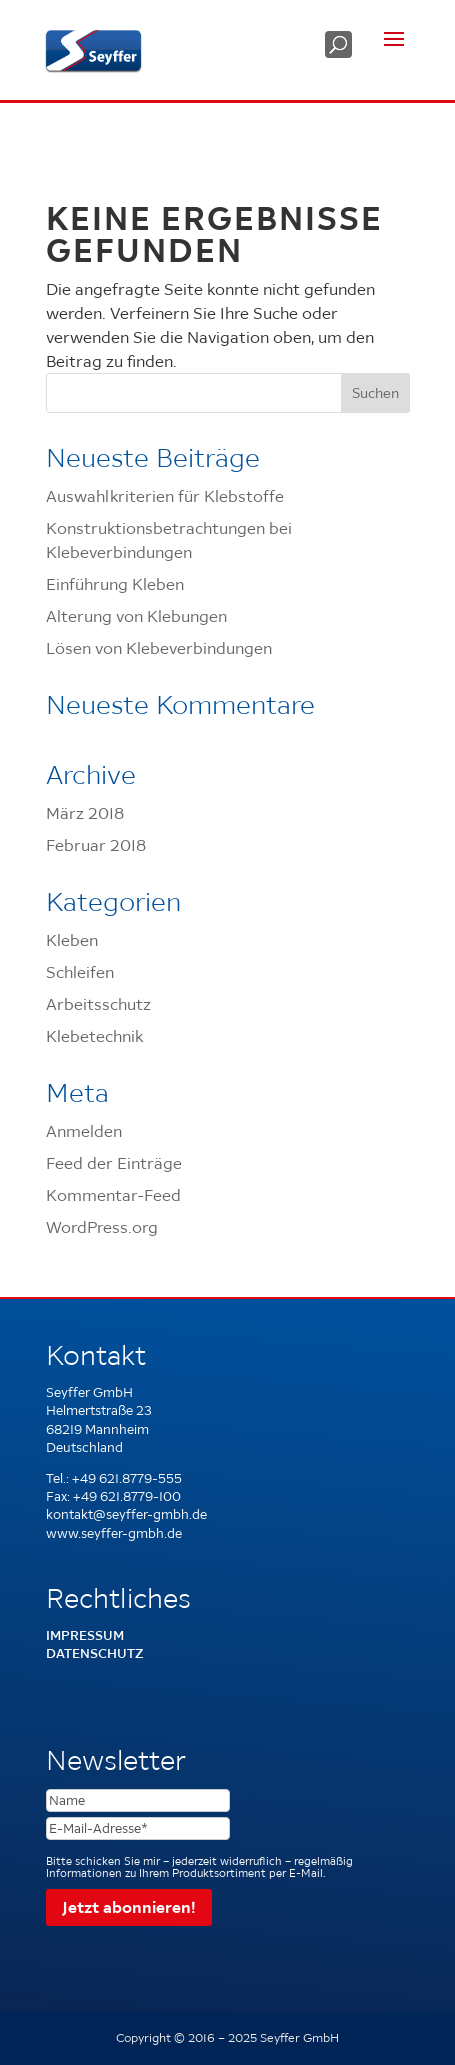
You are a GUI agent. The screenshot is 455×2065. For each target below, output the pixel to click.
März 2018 (85, 813)
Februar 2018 (96, 845)
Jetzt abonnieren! (129, 1907)
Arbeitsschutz (98, 1004)
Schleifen (80, 972)
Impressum (85, 1635)
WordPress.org (102, 1227)
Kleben (72, 940)
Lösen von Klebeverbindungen (159, 648)
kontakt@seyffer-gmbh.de (126, 1514)
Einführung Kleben (115, 584)
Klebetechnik (94, 1036)
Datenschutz (94, 1653)
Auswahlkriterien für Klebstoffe (165, 496)
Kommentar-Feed (113, 1195)
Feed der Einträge (114, 1163)
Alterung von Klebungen (136, 616)
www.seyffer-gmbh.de (114, 1533)
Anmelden (84, 1131)
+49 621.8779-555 (127, 1478)
